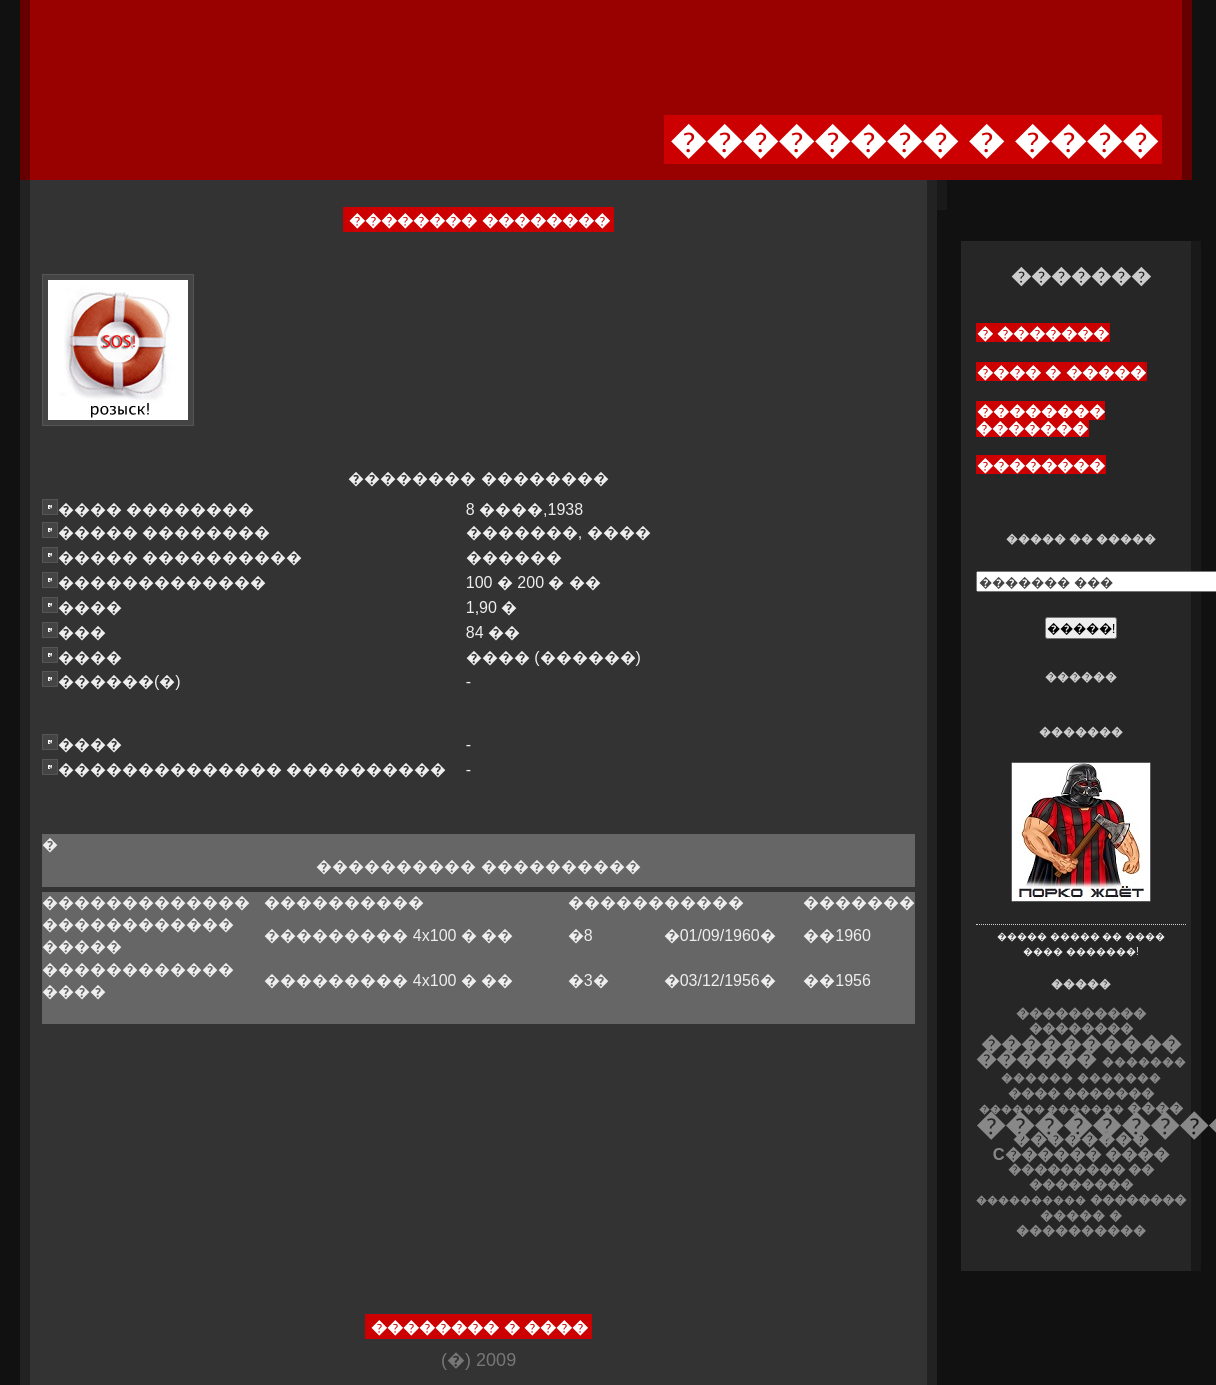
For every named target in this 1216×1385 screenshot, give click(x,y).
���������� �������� (1081, 1021)
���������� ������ (1078, 1051)
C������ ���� (1081, 1154)
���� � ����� (1061, 372)
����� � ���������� (1081, 1223)
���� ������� (1081, 1093)
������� (1119, 1078)
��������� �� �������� (1081, 1177)
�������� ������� (1040, 420)
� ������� (1043, 333)
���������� (1031, 1200)
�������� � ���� (479, 1327)
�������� (1041, 465)
